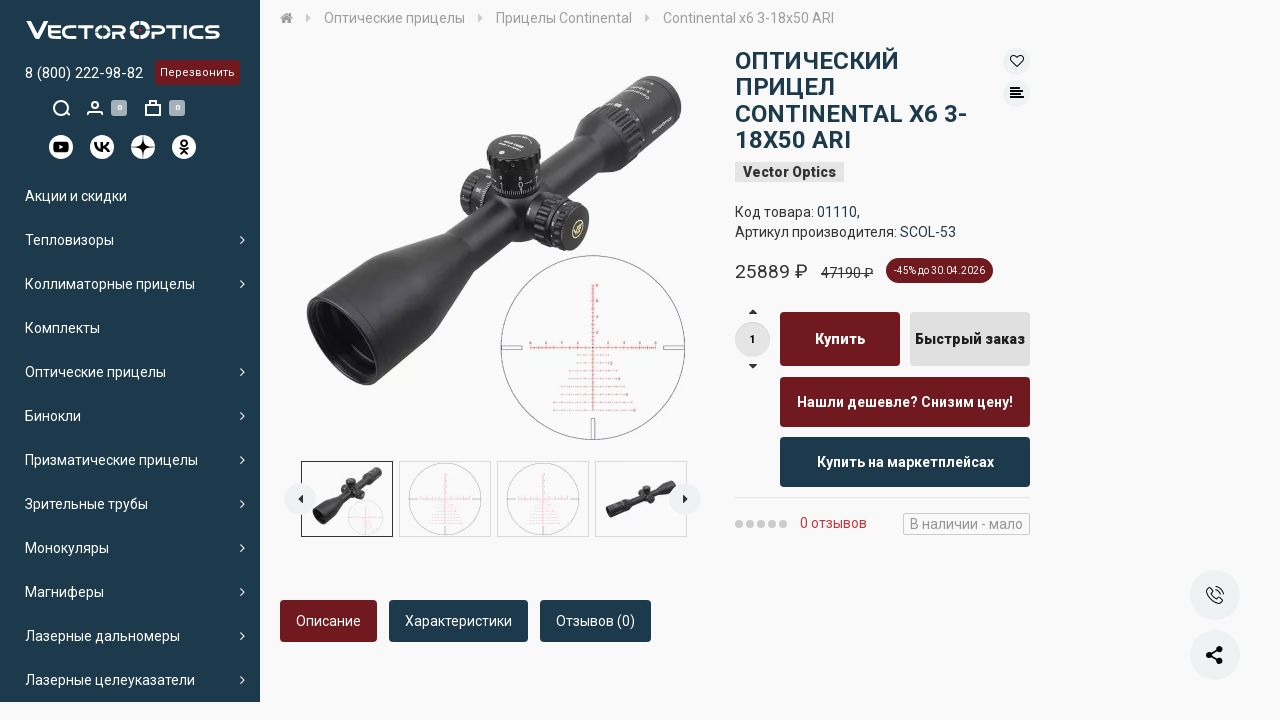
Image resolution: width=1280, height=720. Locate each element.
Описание (328, 621)
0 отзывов (833, 523)
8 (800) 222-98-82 (84, 73)
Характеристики (458, 621)
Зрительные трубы (86, 504)
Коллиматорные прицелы (110, 284)
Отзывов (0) (595, 621)
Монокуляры (67, 548)
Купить (840, 339)
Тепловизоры (69, 240)
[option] (492, 248)
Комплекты (62, 328)
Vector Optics (789, 172)
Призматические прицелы (111, 460)
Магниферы (64, 592)
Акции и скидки (76, 196)
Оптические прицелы (95, 372)
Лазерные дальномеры (102, 636)
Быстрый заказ (970, 339)
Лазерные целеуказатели (110, 680)
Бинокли (53, 416)
